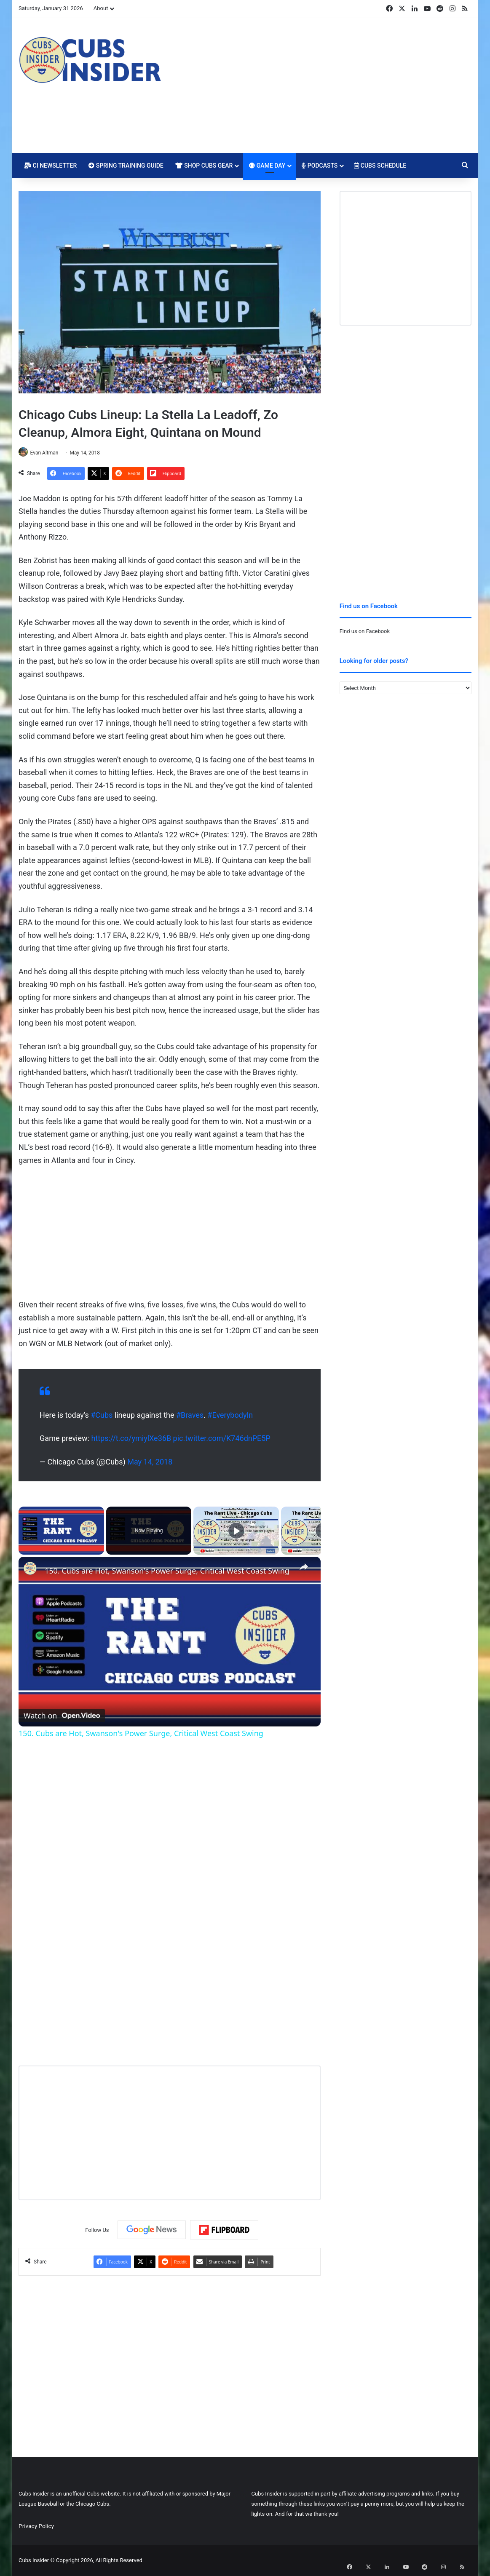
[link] (32, 1570)
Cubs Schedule (380, 165)
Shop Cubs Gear (204, 165)
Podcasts (319, 165)
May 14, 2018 (149, 1462)
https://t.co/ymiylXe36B (131, 1439)
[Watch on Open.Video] (62, 1714)
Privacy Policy (36, 2526)
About (101, 8)
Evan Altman (48, 453)
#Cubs (101, 1415)
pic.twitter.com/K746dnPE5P (221, 1439)
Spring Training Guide (125, 165)
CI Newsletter (50, 165)
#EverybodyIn (230, 1415)
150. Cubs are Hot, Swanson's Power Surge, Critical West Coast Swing (167, 1571)
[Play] (236, 1531)
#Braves (189, 1415)
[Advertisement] (322, 85)
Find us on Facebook (365, 631)
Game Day (267, 165)
